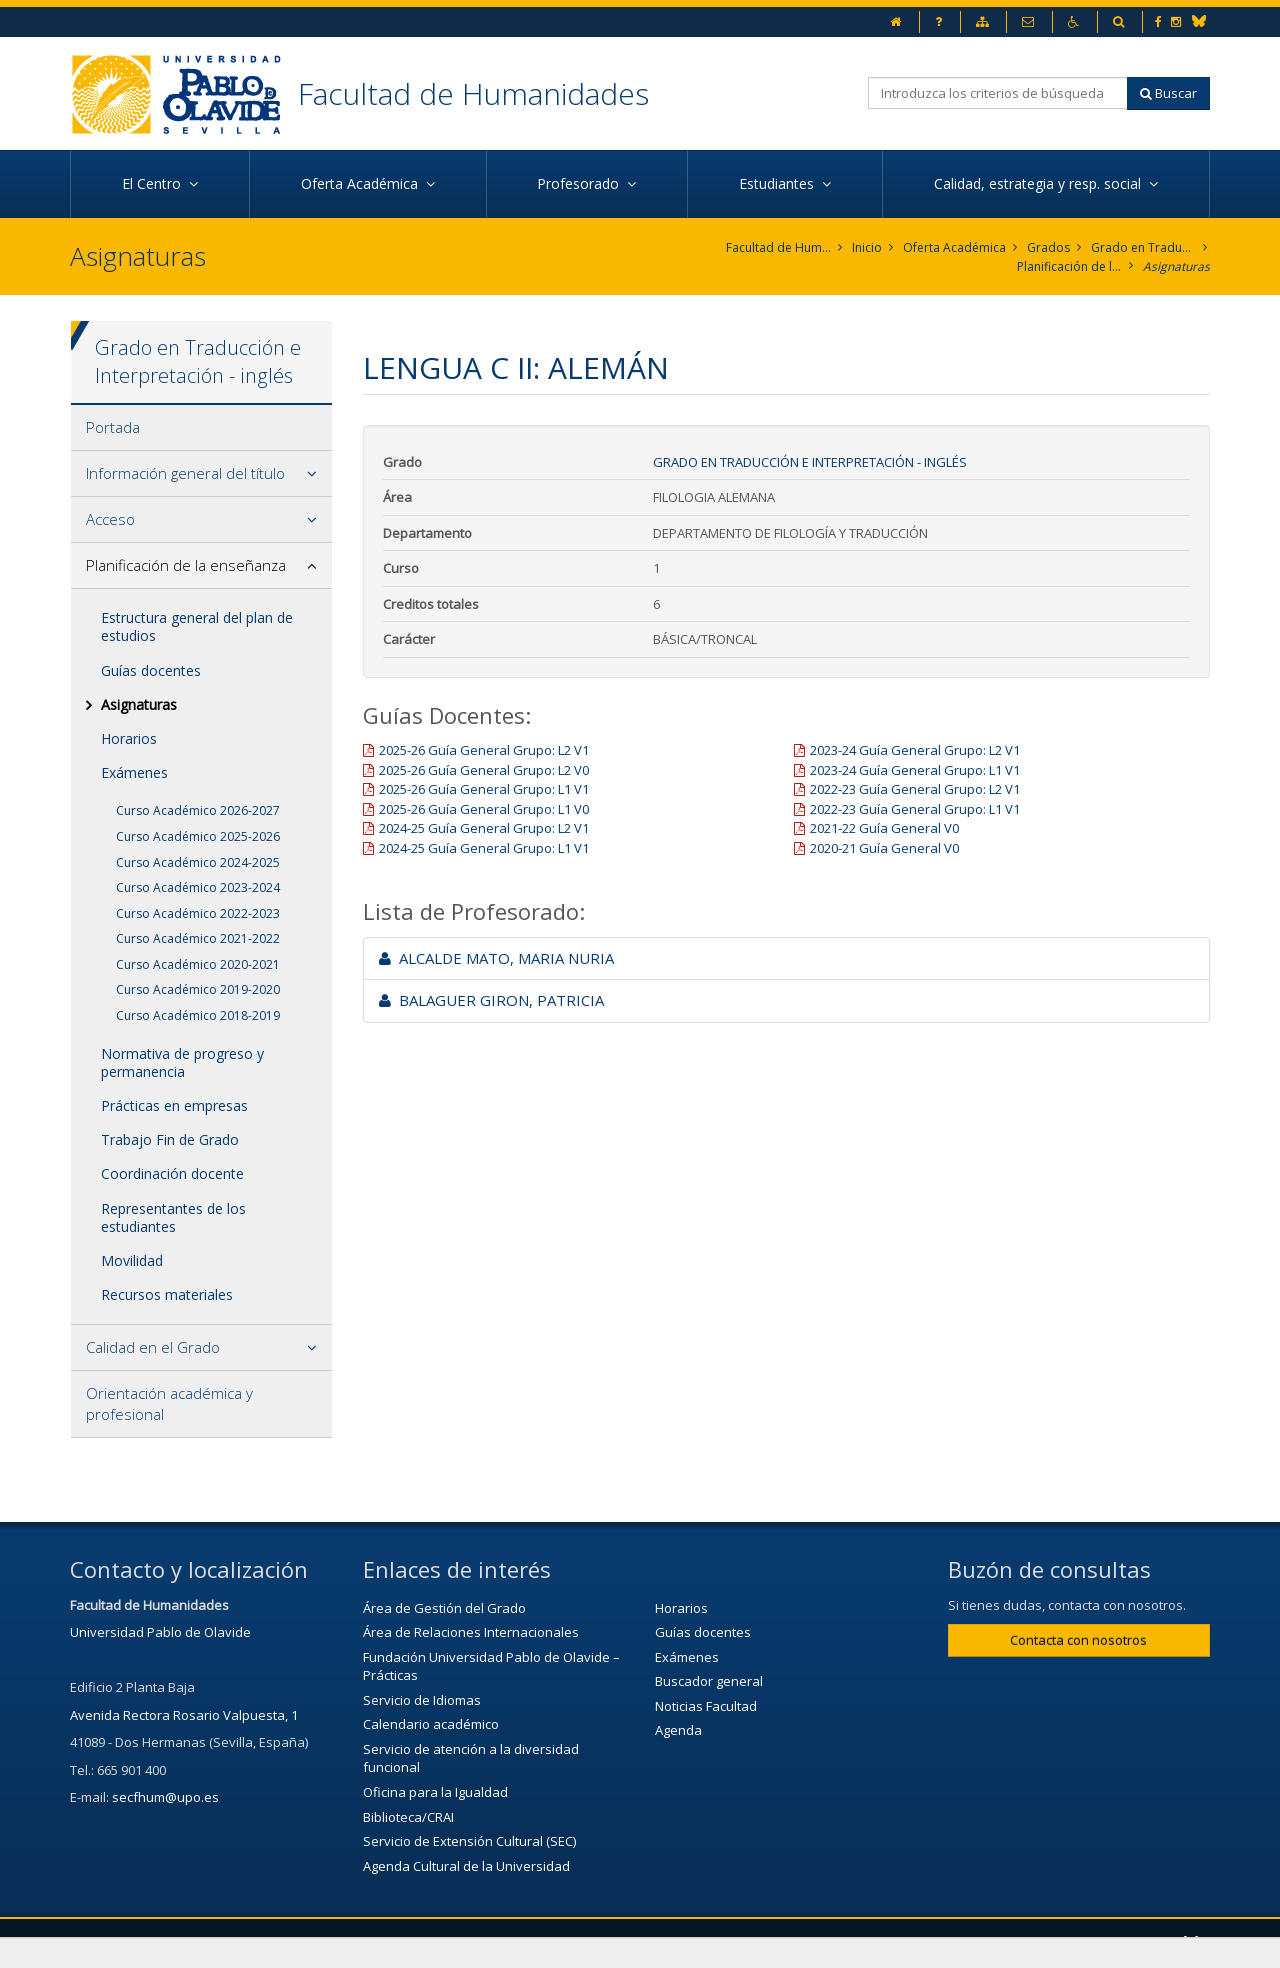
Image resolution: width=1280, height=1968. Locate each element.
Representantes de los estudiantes (173, 1217)
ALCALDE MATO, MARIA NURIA (496, 958)
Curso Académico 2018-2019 (198, 1015)
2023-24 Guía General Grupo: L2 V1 (915, 750)
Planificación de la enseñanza (1069, 266)
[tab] (201, 428)
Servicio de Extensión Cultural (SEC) (469, 1841)
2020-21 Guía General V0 (884, 848)
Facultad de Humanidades (473, 93)
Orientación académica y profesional (169, 1403)
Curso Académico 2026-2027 (198, 810)
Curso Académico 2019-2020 (198, 989)
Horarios (129, 738)
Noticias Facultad (706, 1706)
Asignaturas (1176, 266)
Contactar (513, 1943)
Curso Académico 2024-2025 (198, 862)
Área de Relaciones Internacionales (471, 1632)
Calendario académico (431, 1724)
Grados (1048, 247)
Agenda (678, 1730)
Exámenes (134, 772)
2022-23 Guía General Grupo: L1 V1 (915, 809)
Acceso (110, 519)
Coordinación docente (172, 1173)
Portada (113, 427)
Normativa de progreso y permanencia (182, 1062)
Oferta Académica (954, 247)
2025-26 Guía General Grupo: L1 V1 (484, 789)
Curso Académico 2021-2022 (198, 938)
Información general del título (185, 473)
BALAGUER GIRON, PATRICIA (491, 1000)
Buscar (1168, 93)
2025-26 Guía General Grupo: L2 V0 (484, 770)
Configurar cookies (858, 1943)
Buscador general (709, 1681)
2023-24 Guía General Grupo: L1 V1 (915, 770)
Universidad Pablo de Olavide (160, 1632)
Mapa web (726, 1943)
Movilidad (132, 1260)
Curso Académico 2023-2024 (198, 887)
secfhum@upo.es (165, 1797)
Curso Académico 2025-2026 (198, 836)
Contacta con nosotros (1078, 1640)
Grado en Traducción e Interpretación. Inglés (1143, 247)
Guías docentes (151, 670)
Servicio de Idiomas (422, 1700)
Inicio (867, 247)
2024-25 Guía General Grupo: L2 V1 (484, 828)
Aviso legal (618, 1943)
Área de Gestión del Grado (444, 1608)
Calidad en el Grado (153, 1347)
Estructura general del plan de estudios (197, 626)
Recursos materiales (167, 1294)
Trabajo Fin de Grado (170, 1139)
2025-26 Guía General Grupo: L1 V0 (484, 809)
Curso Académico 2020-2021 (198, 964)
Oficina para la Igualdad (435, 1792)
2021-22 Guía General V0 (884, 828)
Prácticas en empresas (174, 1105)
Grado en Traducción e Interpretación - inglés (810, 462)
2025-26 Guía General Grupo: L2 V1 (484, 750)
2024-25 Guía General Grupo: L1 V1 (484, 848)
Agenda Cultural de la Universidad (466, 1866)
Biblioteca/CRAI (408, 1817)
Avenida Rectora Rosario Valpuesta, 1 (184, 1715)
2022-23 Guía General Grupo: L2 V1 (915, 789)
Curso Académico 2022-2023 (198, 913)
